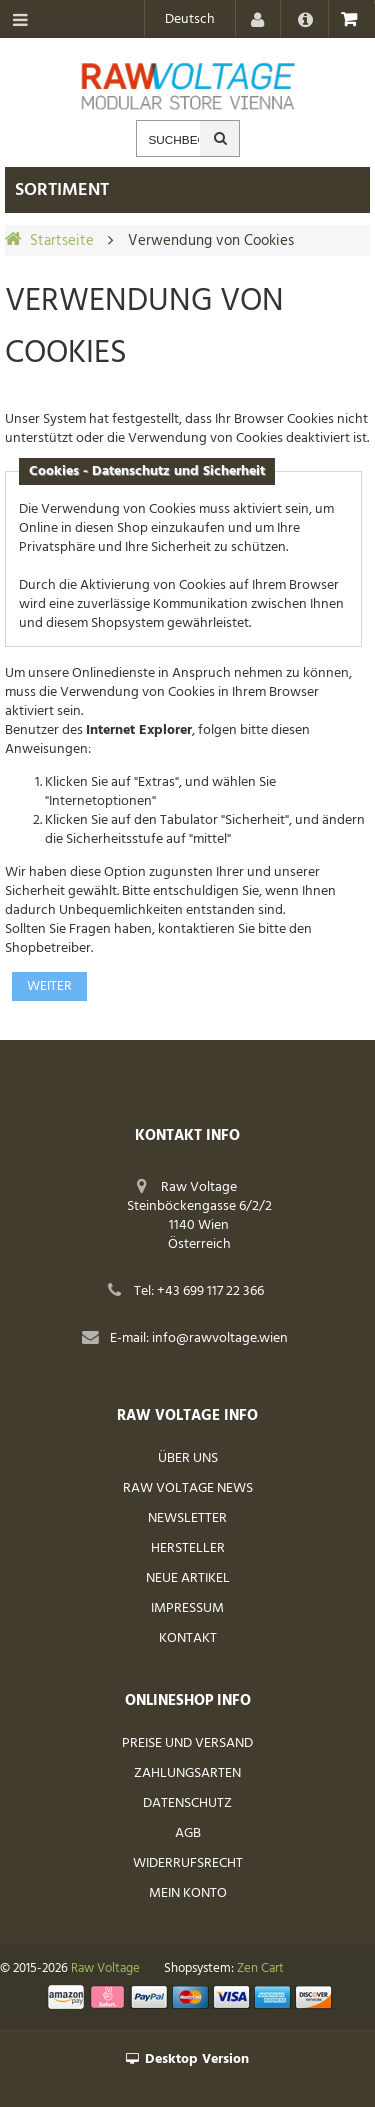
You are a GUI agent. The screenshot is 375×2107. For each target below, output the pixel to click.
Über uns (188, 1458)
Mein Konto (188, 1893)
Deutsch (190, 19)
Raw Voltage (105, 1969)
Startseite (62, 241)
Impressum (187, 1608)
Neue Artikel (188, 1578)
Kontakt (188, 1638)
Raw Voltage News (188, 1488)
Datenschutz (187, 1803)
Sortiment (62, 190)
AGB (188, 1833)
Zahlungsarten (187, 1773)
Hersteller (188, 1548)
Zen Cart (260, 1969)
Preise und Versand (187, 1743)
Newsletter (187, 1518)
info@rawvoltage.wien (220, 1338)
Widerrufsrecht (188, 1863)
